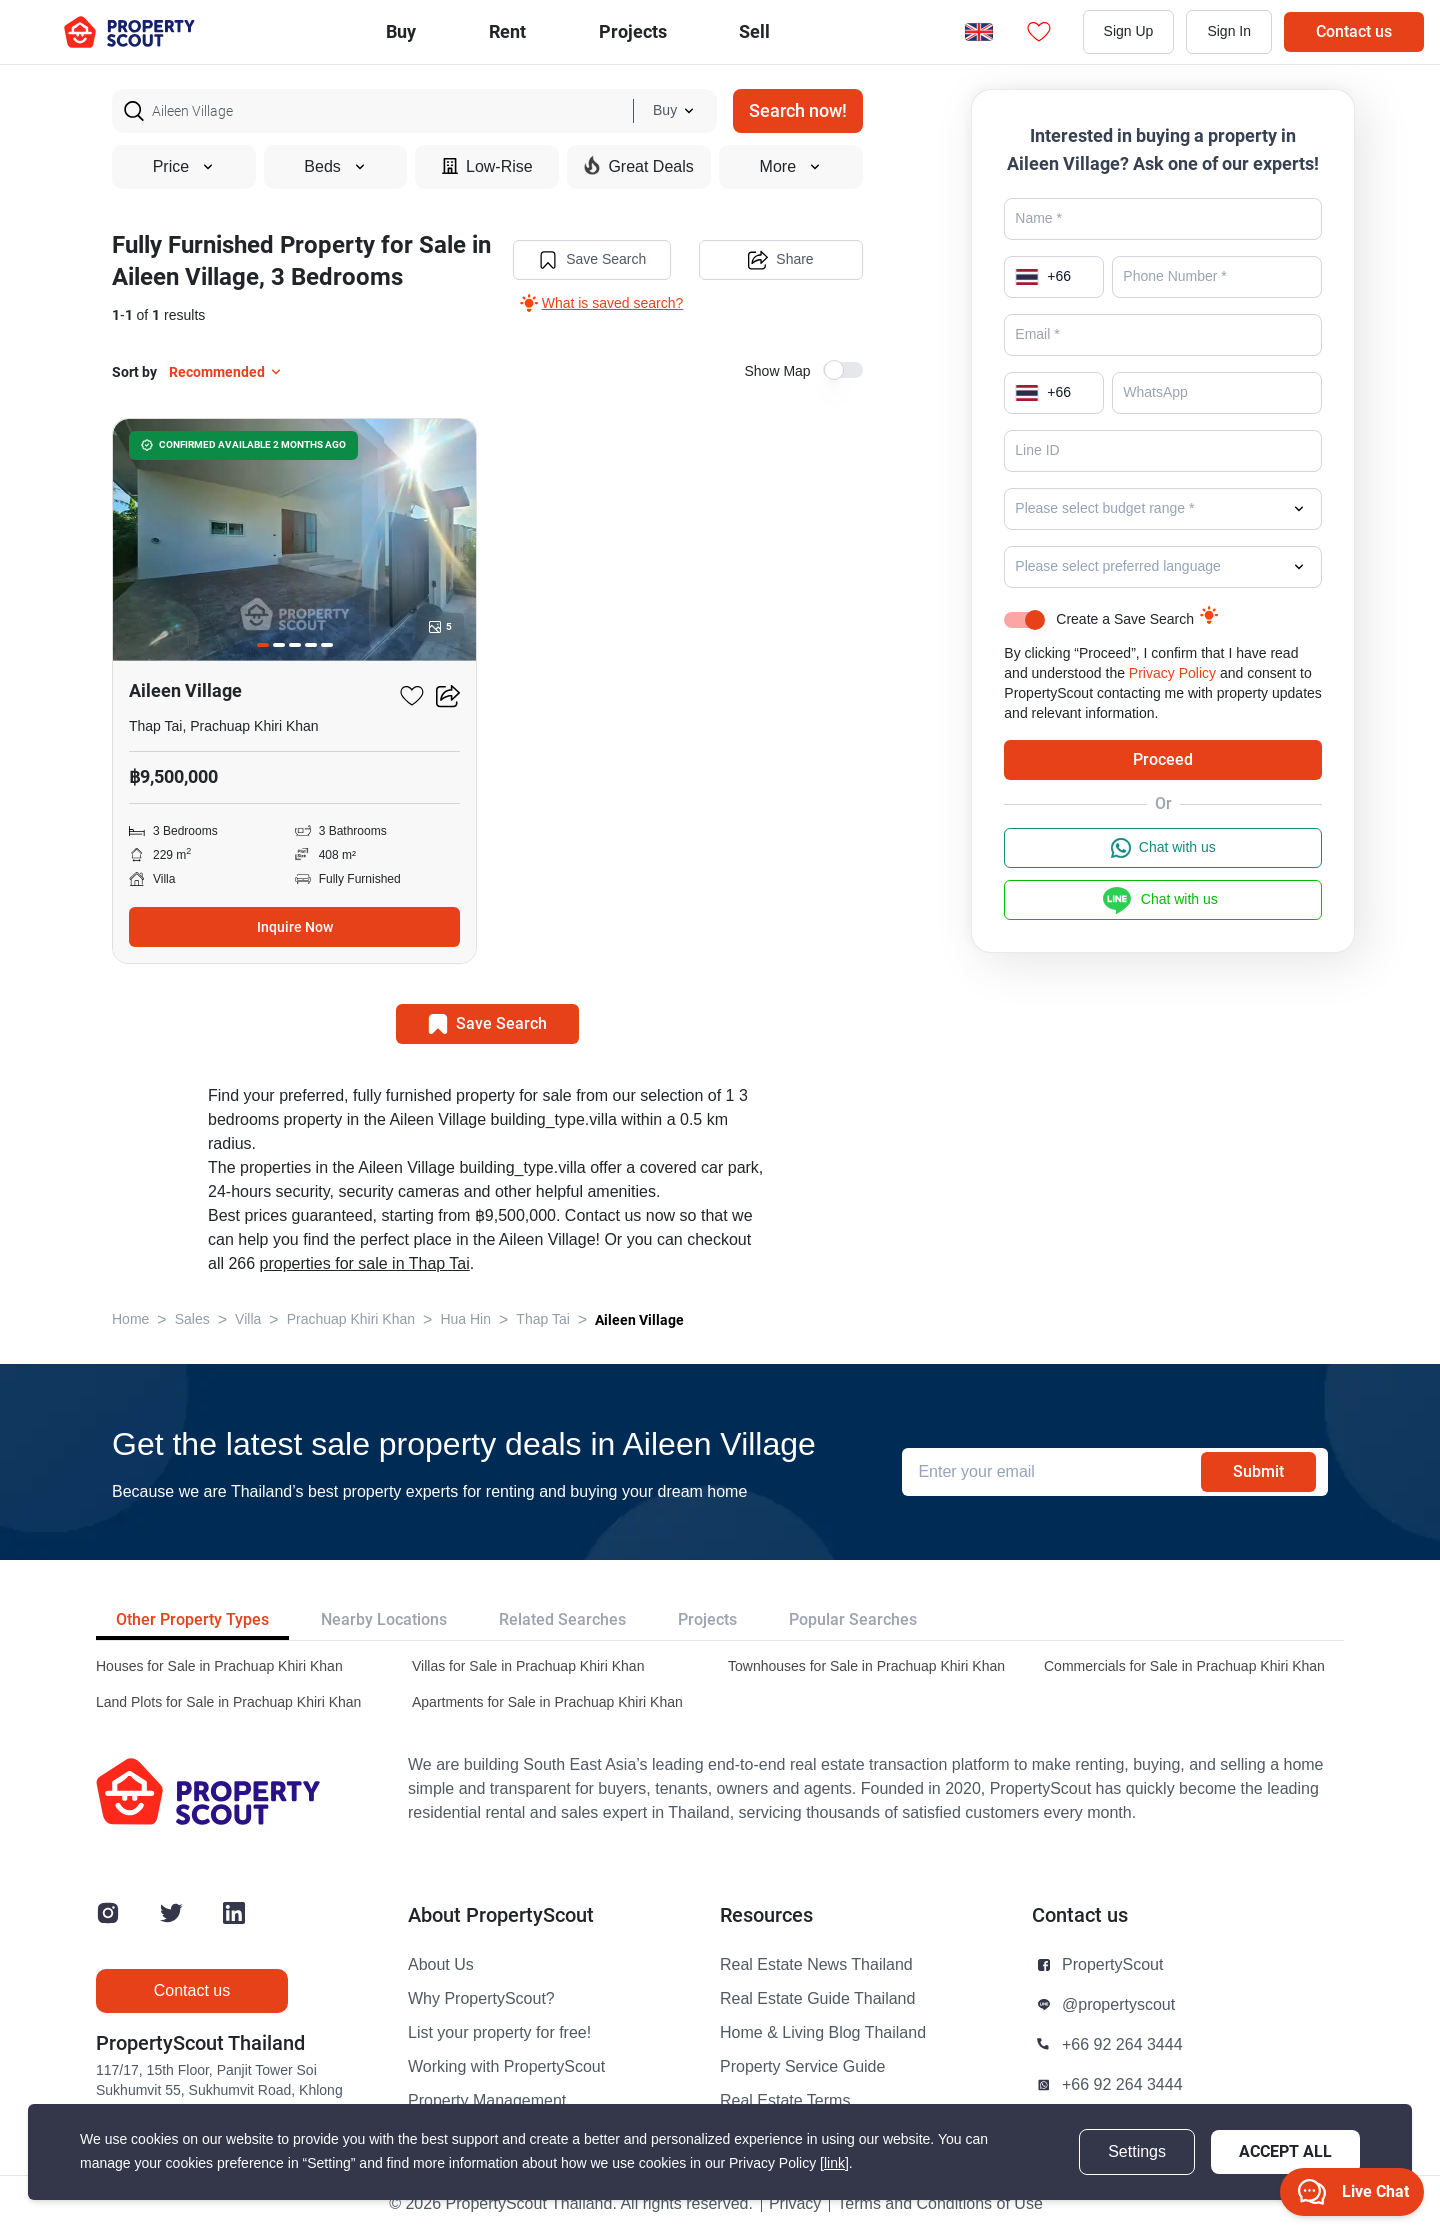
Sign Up (1129, 31)
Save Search (592, 260)
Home (130, 1319)
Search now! (798, 110)
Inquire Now (295, 927)
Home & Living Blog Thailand (823, 2033)
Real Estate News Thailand (816, 1965)
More (791, 167)
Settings (1137, 2152)
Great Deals (638, 166)
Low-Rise (487, 166)
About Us (441, 1965)
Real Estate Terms (785, 2101)
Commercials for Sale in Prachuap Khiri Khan (1184, 1666)
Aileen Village (639, 1320)
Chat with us (1163, 848)
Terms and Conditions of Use (939, 2204)
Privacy (795, 2204)
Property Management (487, 2101)
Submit (1258, 1471)
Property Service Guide (802, 2067)
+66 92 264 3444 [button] (1122, 2045)
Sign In (1229, 31)
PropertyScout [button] (1112, 1965)
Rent (507, 31)
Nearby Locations (384, 1619)
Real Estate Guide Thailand (817, 1999)
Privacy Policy (1172, 673)
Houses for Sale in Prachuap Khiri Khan (219, 1666)
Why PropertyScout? (481, 1999)
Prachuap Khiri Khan (351, 1319)
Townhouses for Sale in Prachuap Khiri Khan (866, 1666)
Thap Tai (542, 1319)
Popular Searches (853, 1619)
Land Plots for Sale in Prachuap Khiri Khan (228, 1702)
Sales (192, 1319)
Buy (401, 31)
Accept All (1285, 2151)
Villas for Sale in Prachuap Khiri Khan (528, 1666)
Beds (335, 167)
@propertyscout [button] (1118, 2005)
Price (184, 167)
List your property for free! (499, 2033)
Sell (754, 31)
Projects (707, 1619)
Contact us (1354, 31)
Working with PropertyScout (506, 2067)
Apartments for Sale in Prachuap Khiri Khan (547, 1702)
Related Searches (562, 1619)
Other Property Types (192, 1619)
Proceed (1163, 759)
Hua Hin (465, 1319)
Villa (248, 1319)
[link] (834, 2163)
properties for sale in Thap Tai (365, 1264)
